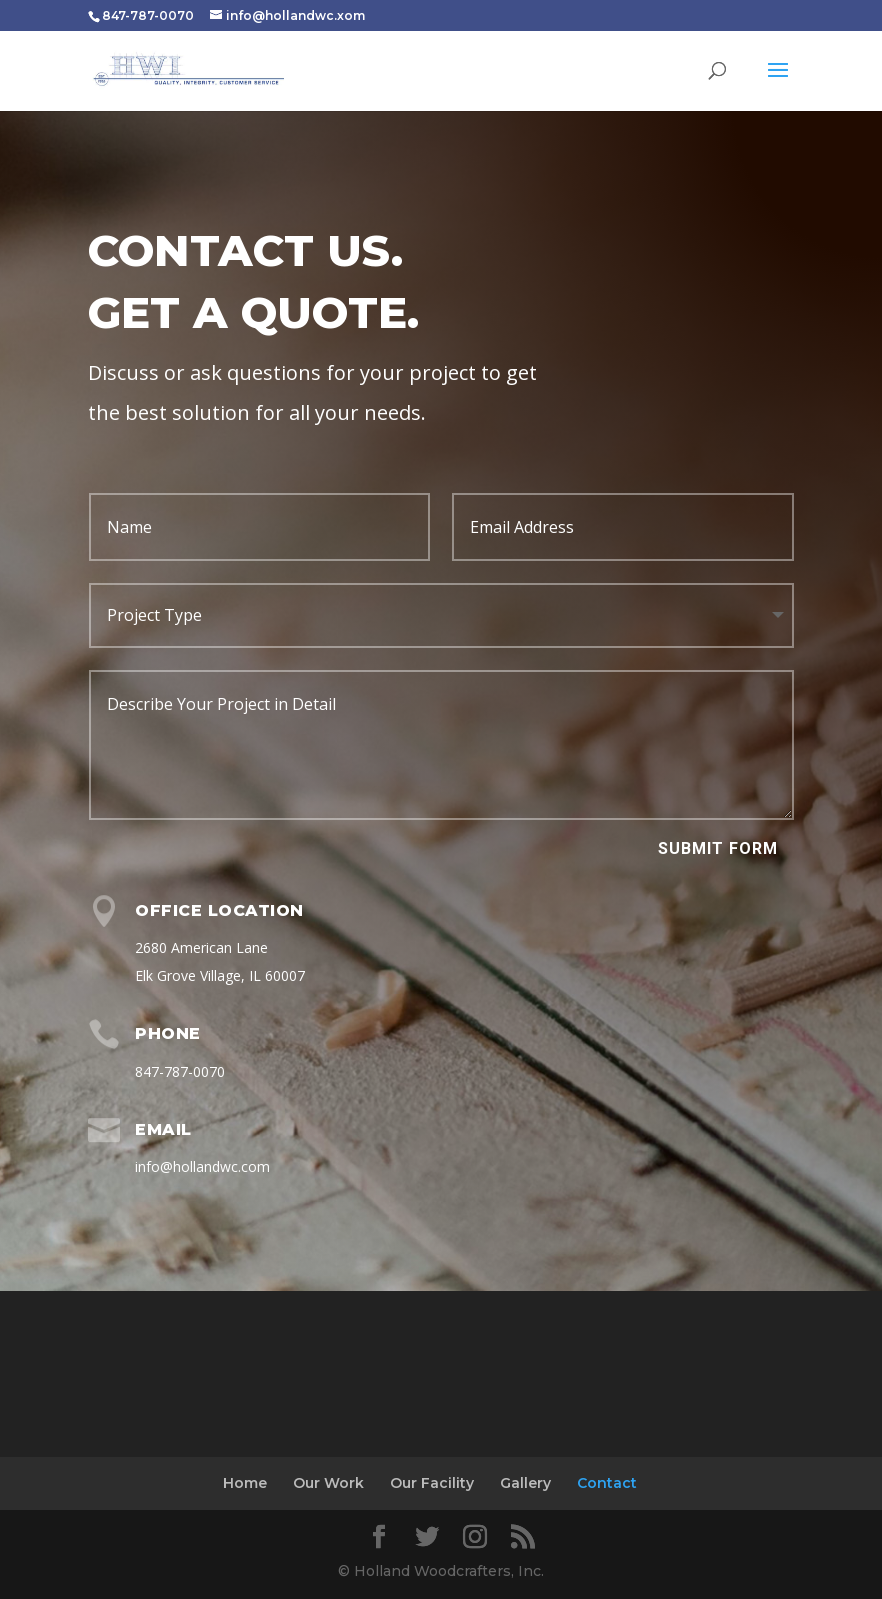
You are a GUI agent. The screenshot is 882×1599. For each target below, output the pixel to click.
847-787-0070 (180, 1071)
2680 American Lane (201, 947)
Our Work (328, 1483)
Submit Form (718, 848)
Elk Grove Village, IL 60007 (220, 975)
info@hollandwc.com (202, 1166)
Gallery (525, 1483)
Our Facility (432, 1483)
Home (245, 1483)
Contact (607, 1483)
